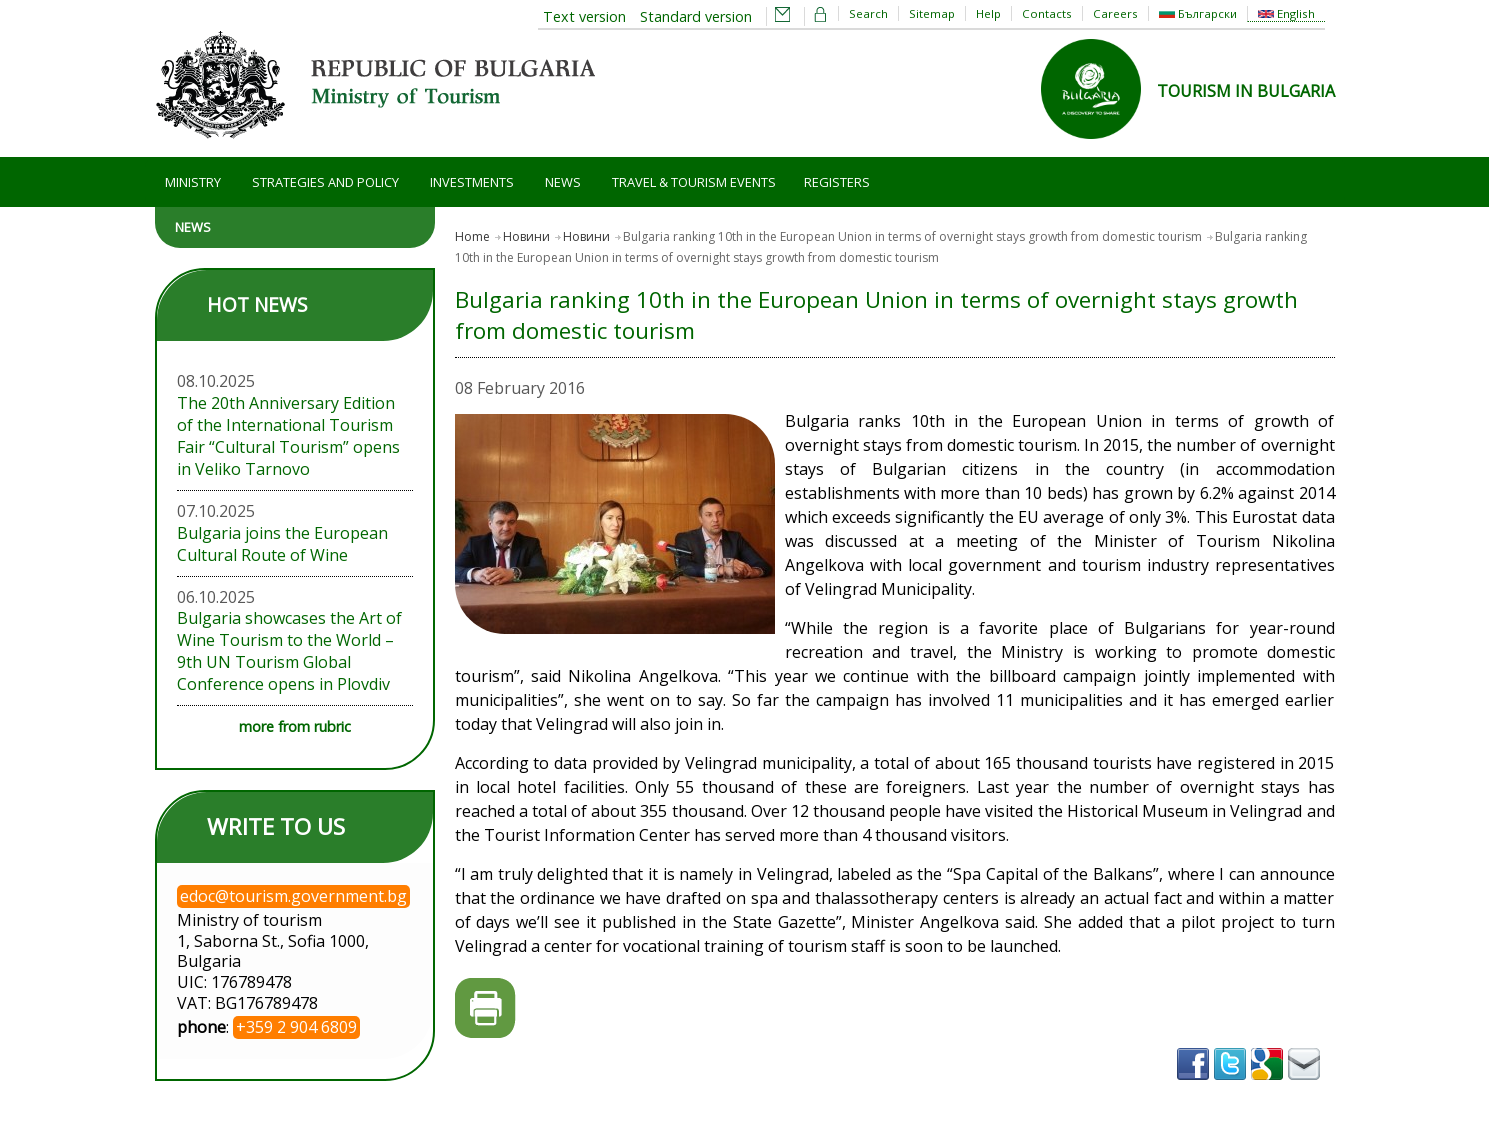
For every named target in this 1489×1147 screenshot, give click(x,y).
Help (988, 13)
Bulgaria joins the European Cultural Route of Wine (282, 544)
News (563, 182)
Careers (1115, 13)
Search (868, 13)
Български (1198, 13)
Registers (837, 182)
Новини (526, 236)
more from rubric (295, 726)
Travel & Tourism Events (694, 182)
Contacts (1047, 13)
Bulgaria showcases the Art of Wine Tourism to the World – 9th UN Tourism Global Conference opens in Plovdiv (289, 651)
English (1286, 13)
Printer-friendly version (485, 1008)
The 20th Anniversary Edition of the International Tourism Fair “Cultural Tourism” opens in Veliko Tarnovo (288, 436)
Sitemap (932, 13)
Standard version (696, 16)
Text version (584, 16)
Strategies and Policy (325, 182)
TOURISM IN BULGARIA (1246, 91)
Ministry (193, 182)
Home (472, 236)
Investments (472, 182)
